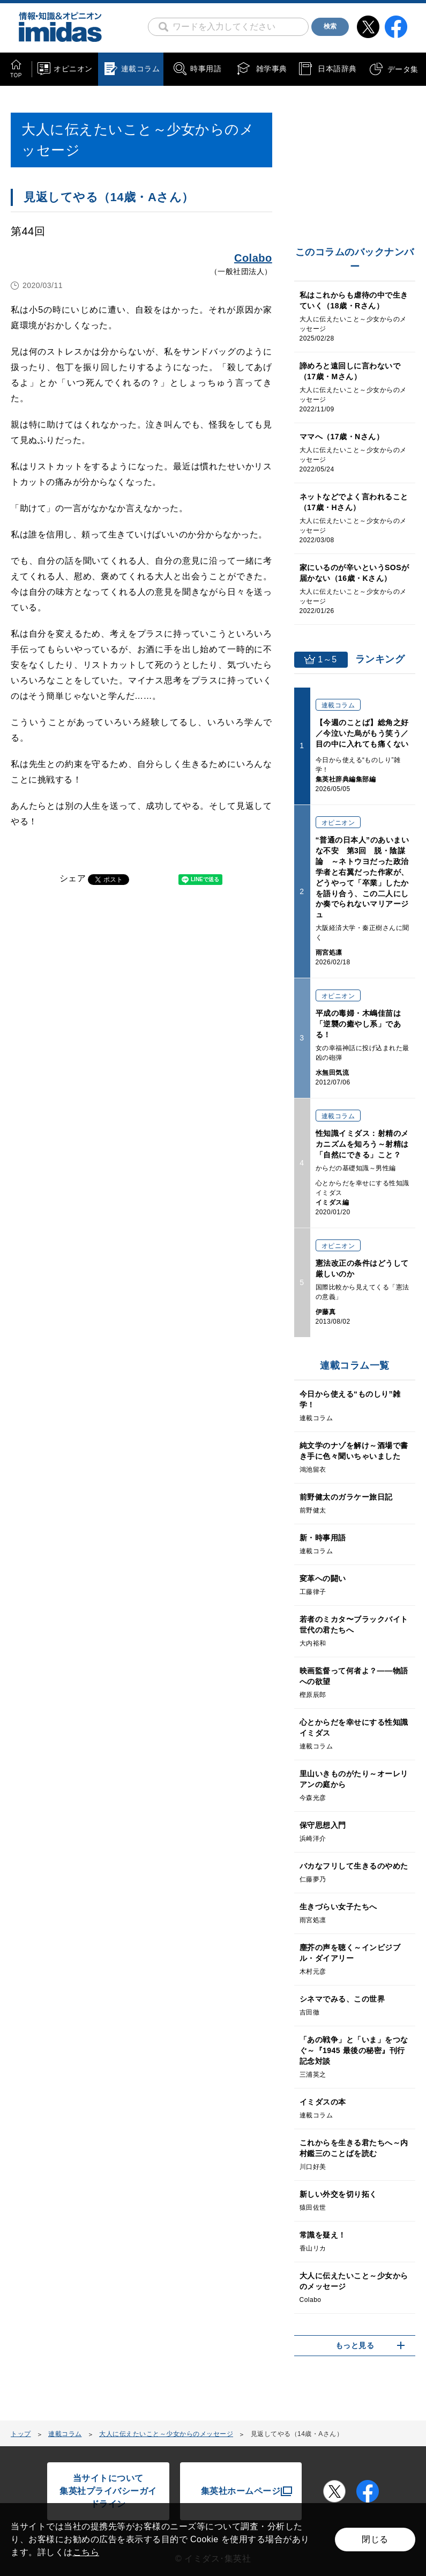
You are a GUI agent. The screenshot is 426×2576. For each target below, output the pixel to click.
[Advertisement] (96, 1032)
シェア (72, 878)
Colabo (253, 258)
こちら (86, 2552)
